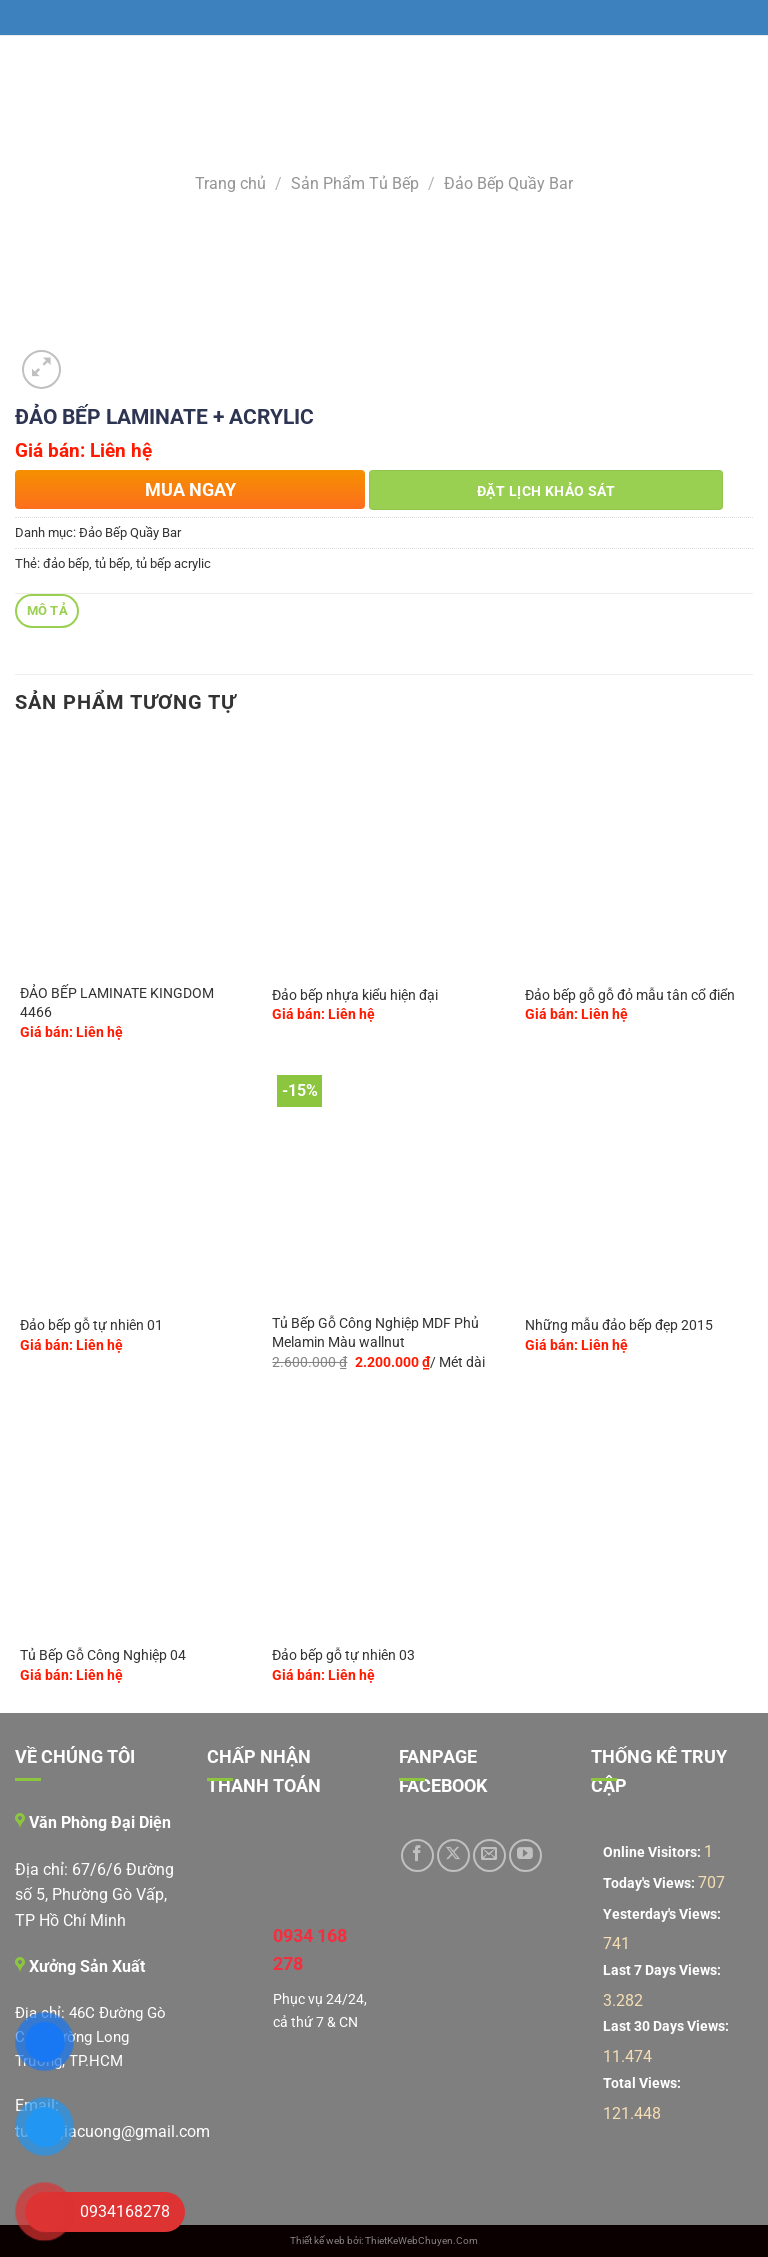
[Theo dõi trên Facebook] (417, 1855)
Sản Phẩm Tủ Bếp (355, 183)
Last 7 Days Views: (663, 1970)
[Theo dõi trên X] (453, 1855)
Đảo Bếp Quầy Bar (508, 183)
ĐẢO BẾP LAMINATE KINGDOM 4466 (117, 1003)
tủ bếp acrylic (173, 563)
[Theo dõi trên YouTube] (525, 1855)
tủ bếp (112, 563)
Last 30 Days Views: (667, 2026)
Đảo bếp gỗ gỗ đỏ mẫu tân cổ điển (630, 995)
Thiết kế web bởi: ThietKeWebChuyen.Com (384, 2240)
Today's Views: (650, 1883)
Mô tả (47, 610)
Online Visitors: (653, 1852)
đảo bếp (66, 563)
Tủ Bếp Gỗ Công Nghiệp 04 (103, 1655)
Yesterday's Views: (663, 1914)
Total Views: (643, 2083)
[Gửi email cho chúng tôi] (489, 1855)
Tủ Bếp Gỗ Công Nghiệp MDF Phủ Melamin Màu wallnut (375, 1333)
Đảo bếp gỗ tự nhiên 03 (343, 1655)
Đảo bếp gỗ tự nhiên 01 (91, 1325)
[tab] (47, 611)
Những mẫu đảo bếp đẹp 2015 (619, 1325)
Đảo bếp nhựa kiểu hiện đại (355, 995)
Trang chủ (230, 183)
